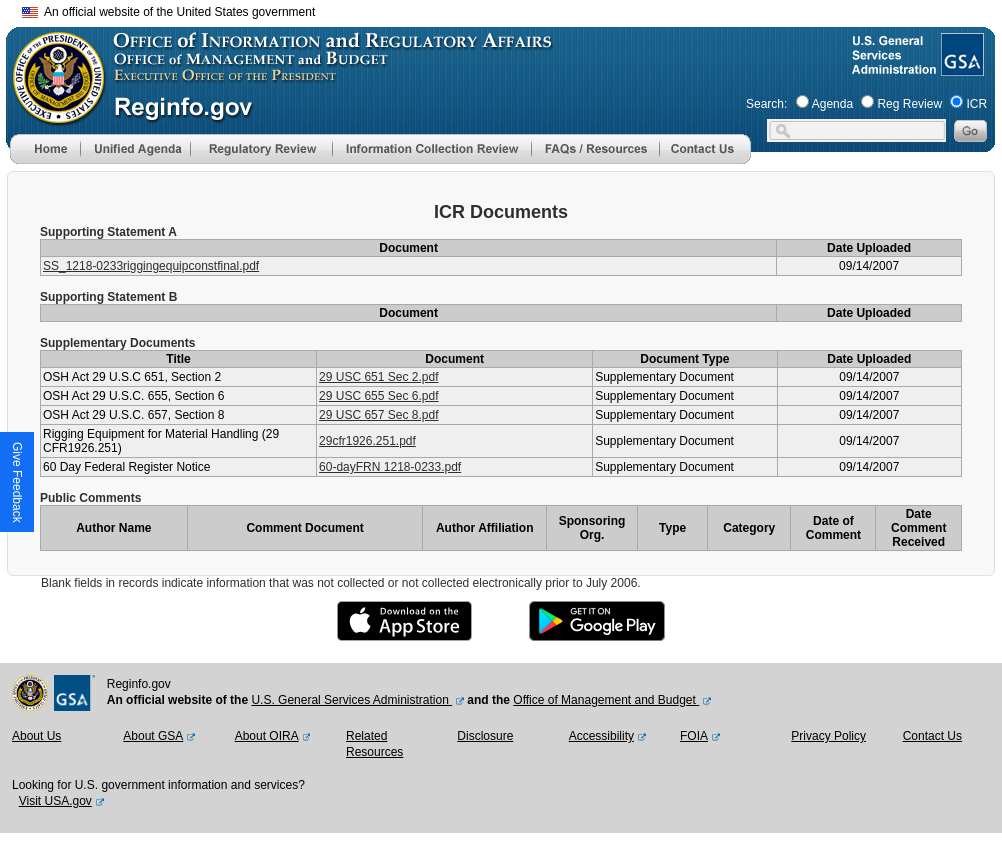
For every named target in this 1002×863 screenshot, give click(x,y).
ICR (976, 104)
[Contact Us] (705, 160)
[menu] (135, 149)
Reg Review (909, 104)
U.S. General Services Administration (351, 700)
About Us (36, 736)
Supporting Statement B (108, 297)
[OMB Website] (52, 115)
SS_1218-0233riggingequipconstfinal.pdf (151, 266)
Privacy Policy (828, 736)
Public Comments (90, 498)
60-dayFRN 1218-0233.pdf (390, 467)
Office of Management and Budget (606, 700)
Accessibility (601, 736)
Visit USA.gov (55, 801)
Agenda (832, 104)
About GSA (153, 736)
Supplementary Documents (117, 343)
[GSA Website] (960, 68)
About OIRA (267, 736)
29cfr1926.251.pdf (367, 441)
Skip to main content (513, 9)
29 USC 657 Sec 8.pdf (378, 415)
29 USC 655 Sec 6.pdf (378, 396)
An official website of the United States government (168, 12)
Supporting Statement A (108, 232)
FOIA (694, 736)
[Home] (45, 160)
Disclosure (485, 736)
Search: (766, 104)
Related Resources (374, 744)
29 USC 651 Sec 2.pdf (378, 377)
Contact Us (932, 736)
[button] (135, 149)
